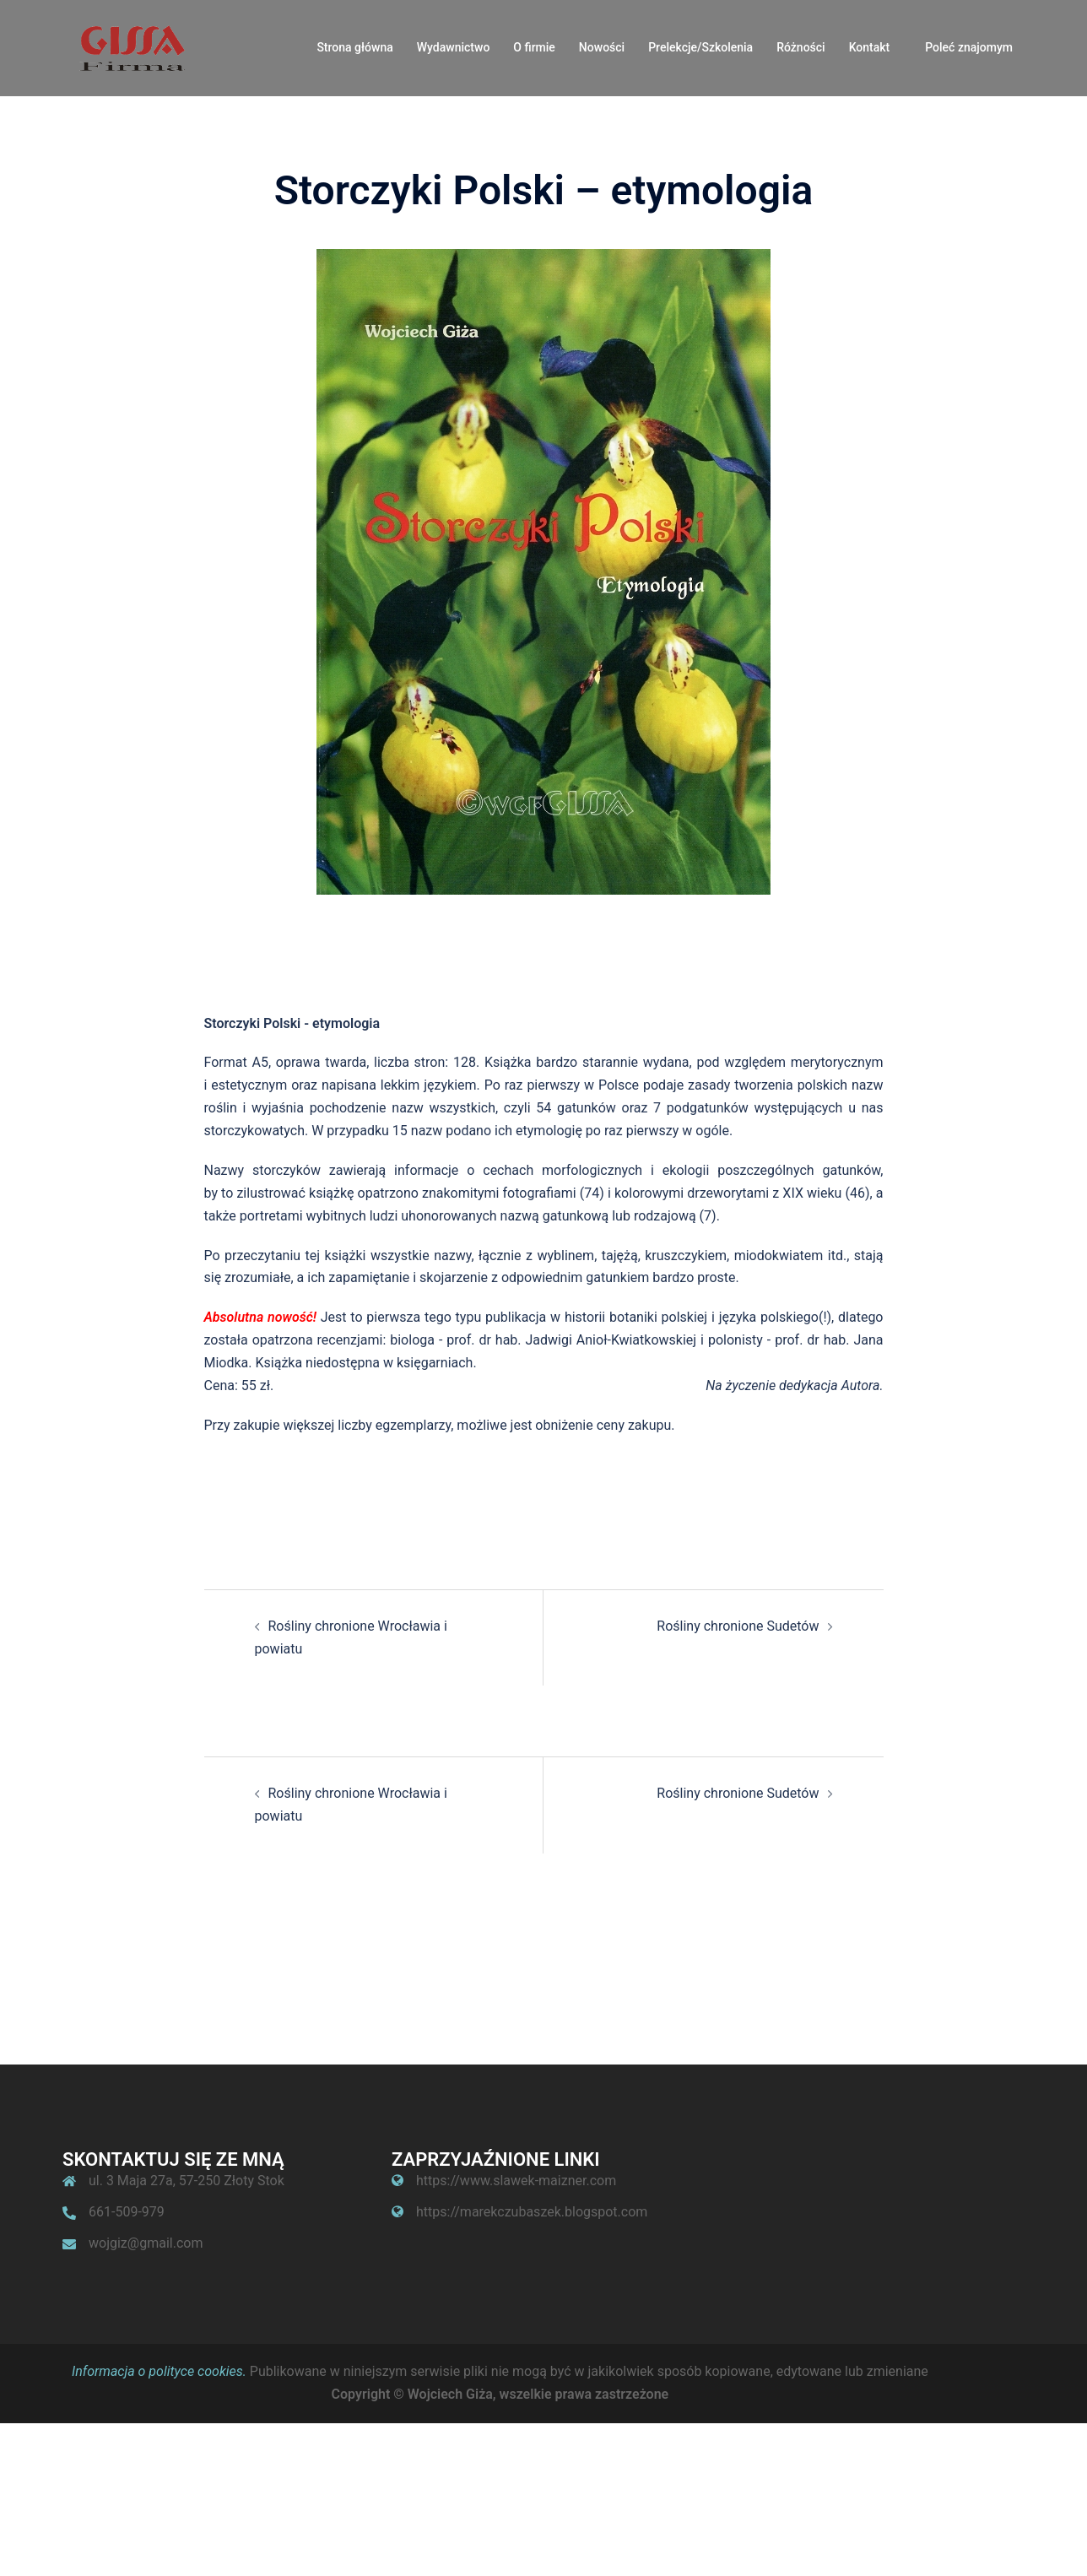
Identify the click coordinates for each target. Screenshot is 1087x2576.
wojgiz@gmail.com (146, 2243)
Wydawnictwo (453, 47)
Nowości (602, 47)
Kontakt (869, 47)
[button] (1051, 23)
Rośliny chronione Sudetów (738, 1626)
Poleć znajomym (969, 47)
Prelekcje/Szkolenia (700, 47)
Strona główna (354, 47)
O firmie (534, 47)
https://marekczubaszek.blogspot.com (531, 2212)
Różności (800, 47)
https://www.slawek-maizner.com (516, 2181)
